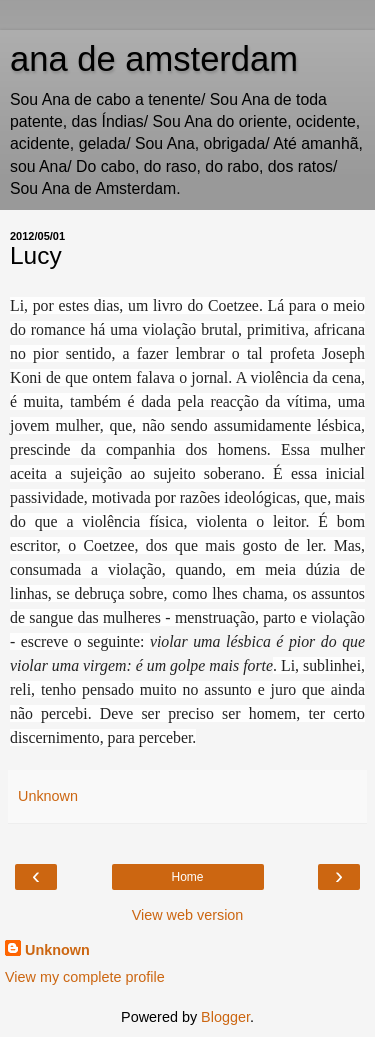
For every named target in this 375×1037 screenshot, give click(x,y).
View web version (188, 915)
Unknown (57, 950)
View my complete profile (85, 977)
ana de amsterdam (154, 59)
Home (187, 877)
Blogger (225, 1017)
